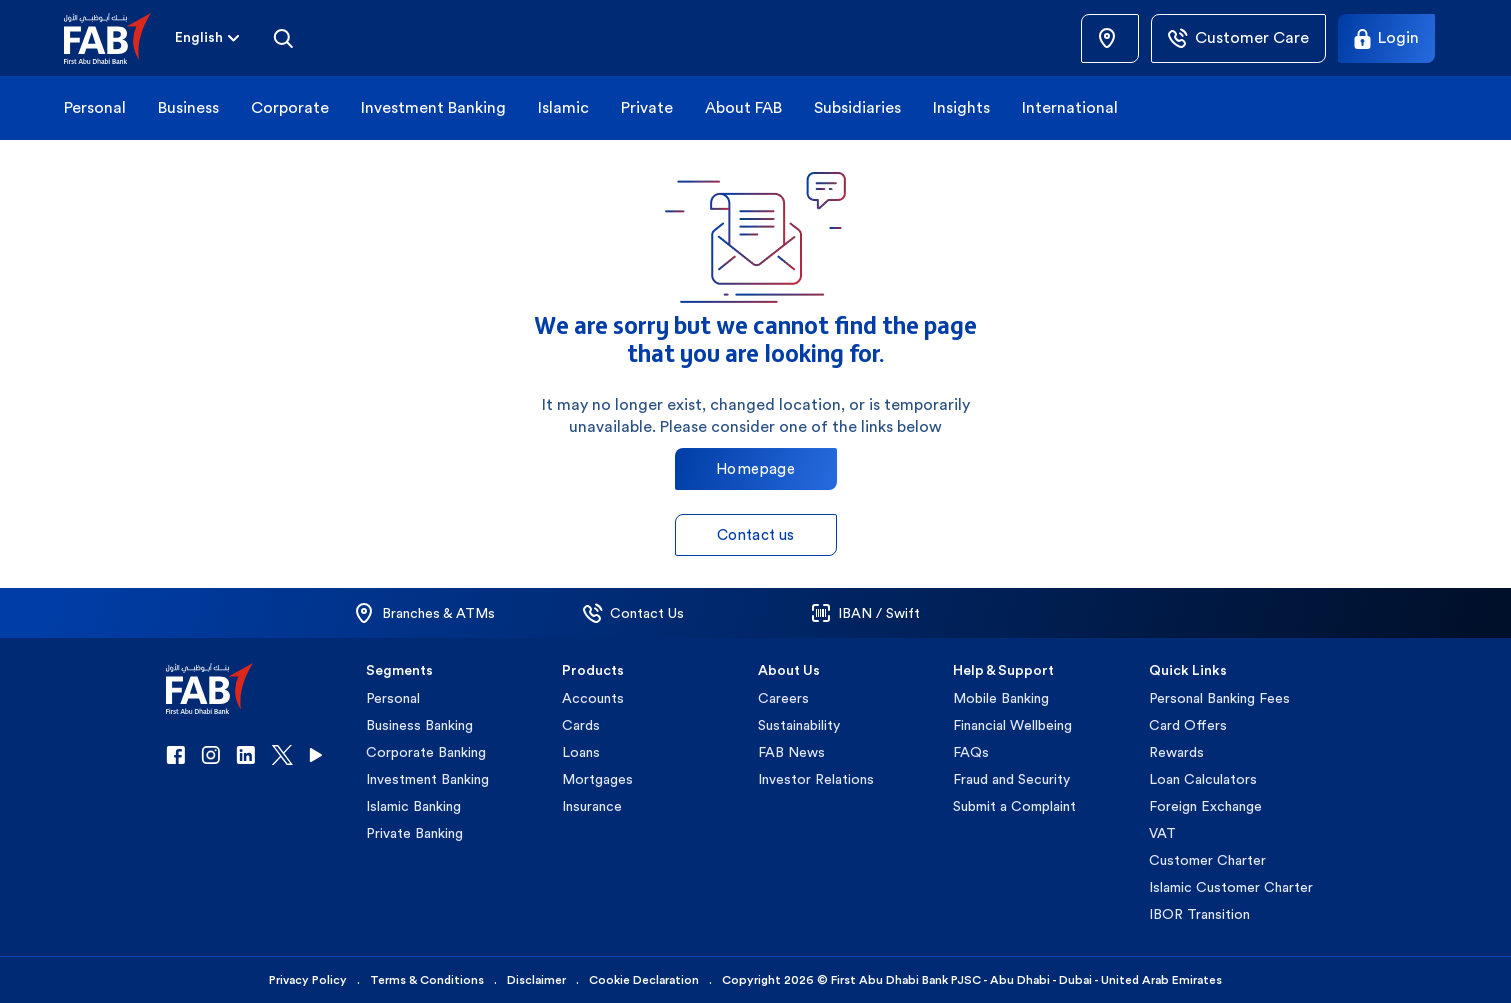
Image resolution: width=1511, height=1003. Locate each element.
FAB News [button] (791, 752)
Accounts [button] (593, 698)
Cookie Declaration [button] (644, 980)
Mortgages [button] (597, 779)
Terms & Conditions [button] (427, 980)
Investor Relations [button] (816, 779)
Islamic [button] (563, 107)
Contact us (756, 534)
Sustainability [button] (799, 725)
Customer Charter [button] (1207, 860)
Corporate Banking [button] (426, 752)
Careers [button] (783, 698)
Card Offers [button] (1188, 725)
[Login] (1386, 38)
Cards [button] (581, 725)
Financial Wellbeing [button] (1012, 725)
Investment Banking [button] (433, 107)
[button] (119, 38)
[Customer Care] (1238, 38)
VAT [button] (1162, 833)
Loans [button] (581, 752)
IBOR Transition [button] (1199, 914)
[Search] (283, 38)
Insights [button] (961, 107)
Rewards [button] (1176, 752)
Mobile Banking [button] (1001, 698)
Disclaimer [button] (536, 980)
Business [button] (188, 107)
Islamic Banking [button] (413, 806)
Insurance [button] (592, 806)
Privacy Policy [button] (308, 980)
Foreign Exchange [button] (1205, 806)
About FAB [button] (743, 107)
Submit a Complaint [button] (1014, 806)
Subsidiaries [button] (857, 107)
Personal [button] (95, 107)
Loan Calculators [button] (1203, 779)
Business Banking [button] (419, 725)
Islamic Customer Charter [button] (1231, 887)
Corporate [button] (290, 107)
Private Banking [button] (414, 833)
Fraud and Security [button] (1011, 779)
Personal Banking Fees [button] (1219, 698)
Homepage (755, 468)
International (1070, 107)
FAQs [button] (971, 752)
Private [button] (647, 107)
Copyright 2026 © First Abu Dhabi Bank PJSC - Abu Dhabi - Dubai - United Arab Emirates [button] (972, 980)
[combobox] (199, 38)
